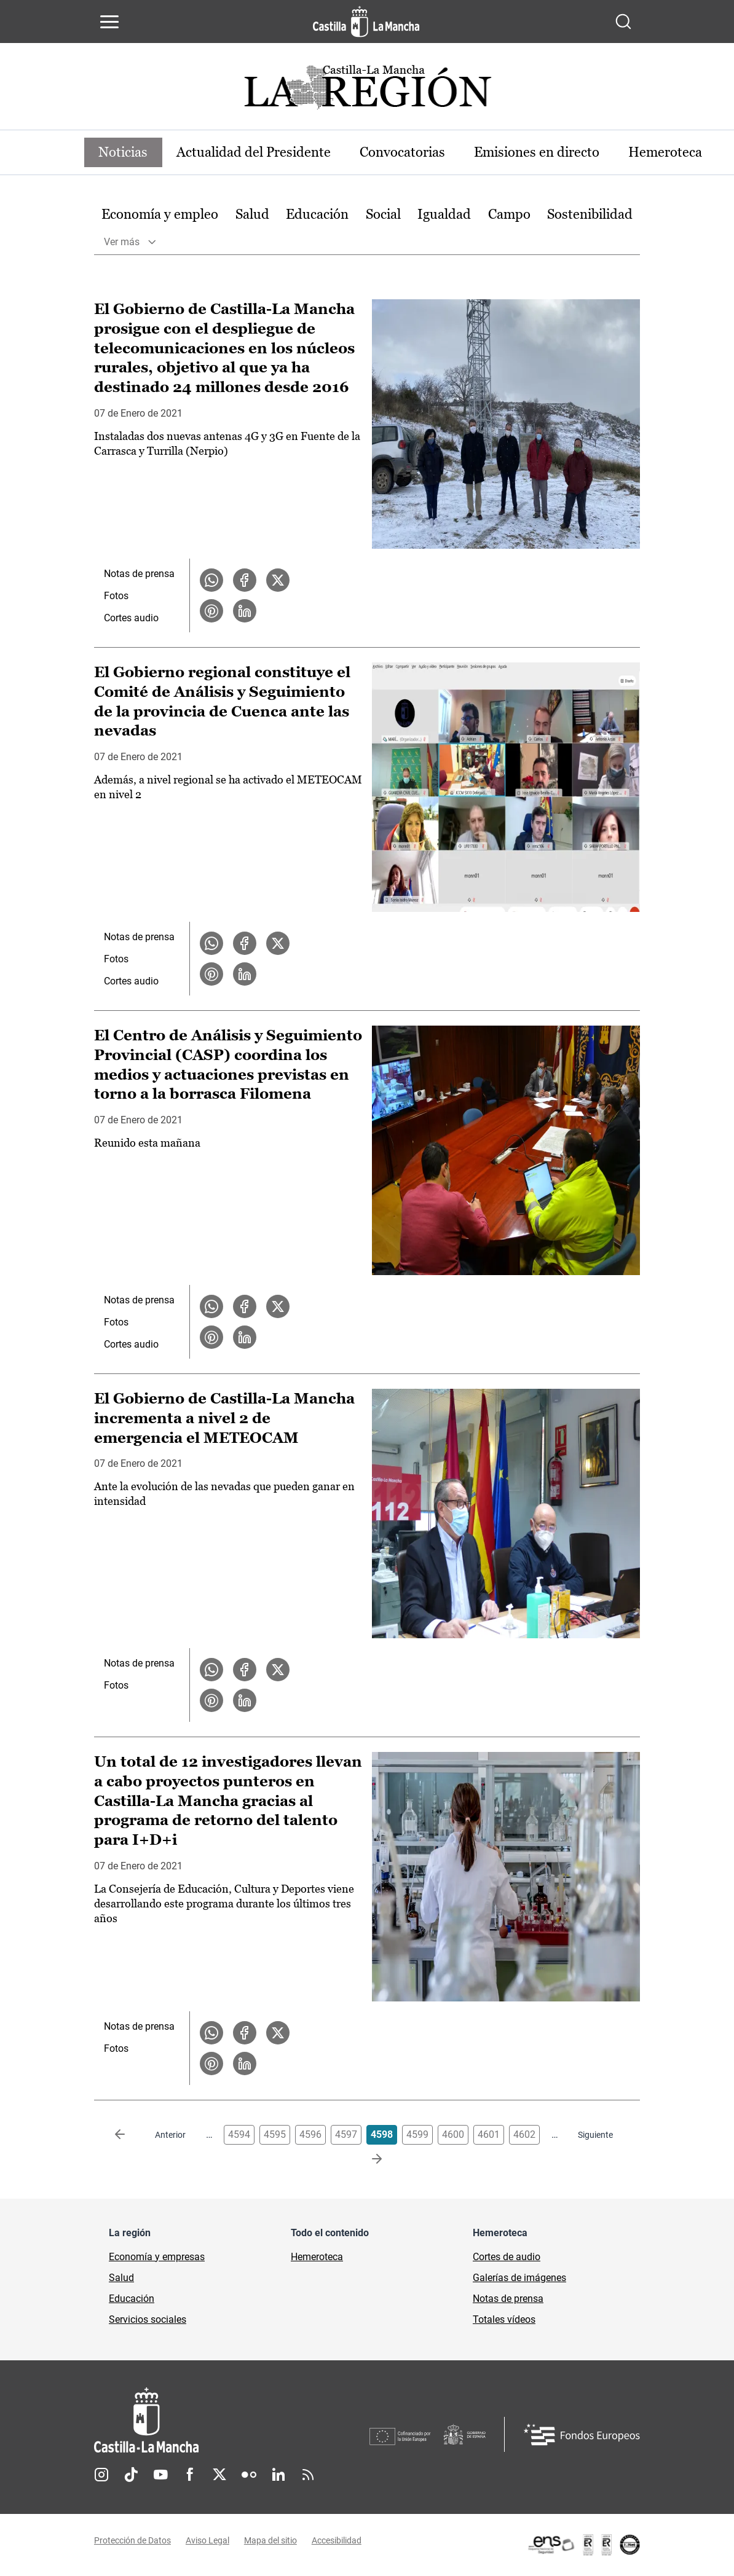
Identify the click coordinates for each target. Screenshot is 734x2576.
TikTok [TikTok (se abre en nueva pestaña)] (131, 2475)
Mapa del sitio (270, 2541)
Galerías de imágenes (519, 2277)
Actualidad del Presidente (255, 152)
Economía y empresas (157, 2257)
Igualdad (444, 214)
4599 (417, 2134)
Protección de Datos (132, 2541)
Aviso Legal (207, 2541)
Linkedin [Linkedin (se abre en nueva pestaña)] (278, 2475)
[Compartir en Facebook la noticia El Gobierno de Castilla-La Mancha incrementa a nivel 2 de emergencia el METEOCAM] (244, 1669)
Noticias (123, 152)
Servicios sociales (147, 2319)
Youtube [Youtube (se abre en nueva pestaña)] (160, 2475)
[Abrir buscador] (623, 21)
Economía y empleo (159, 214)
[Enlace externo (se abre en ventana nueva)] (583, 2545)
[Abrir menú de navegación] (109, 21)
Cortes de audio (506, 2257)
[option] (160, 215)
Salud (252, 214)
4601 (489, 2134)
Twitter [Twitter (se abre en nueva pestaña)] (219, 2475)
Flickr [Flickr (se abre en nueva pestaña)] (249, 2475)
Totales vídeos (504, 2319)
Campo (509, 214)
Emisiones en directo (539, 152)
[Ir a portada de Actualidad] (367, 90)
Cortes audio (131, 618)
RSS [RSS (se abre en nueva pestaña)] (308, 2475)
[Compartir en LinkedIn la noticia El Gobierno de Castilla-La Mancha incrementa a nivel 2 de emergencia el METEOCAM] (244, 1700)
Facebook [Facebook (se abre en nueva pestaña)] (190, 2475)
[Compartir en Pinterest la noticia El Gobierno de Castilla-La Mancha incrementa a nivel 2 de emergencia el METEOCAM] (211, 1700)
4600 (453, 2134)
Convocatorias (404, 152)
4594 (239, 2134)
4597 (346, 2134)
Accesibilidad (336, 2541)
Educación (317, 214)
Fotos (116, 596)
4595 (275, 2134)
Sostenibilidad (590, 214)
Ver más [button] (122, 242)
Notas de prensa (139, 573)
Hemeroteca (668, 152)
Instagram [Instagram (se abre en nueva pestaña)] (101, 2475)
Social (383, 214)
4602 (524, 2134)
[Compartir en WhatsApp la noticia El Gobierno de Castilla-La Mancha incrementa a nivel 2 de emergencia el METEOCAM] (211, 1669)
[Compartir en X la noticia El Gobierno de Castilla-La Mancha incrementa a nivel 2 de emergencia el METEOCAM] (278, 1669)
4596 (310, 2134)
